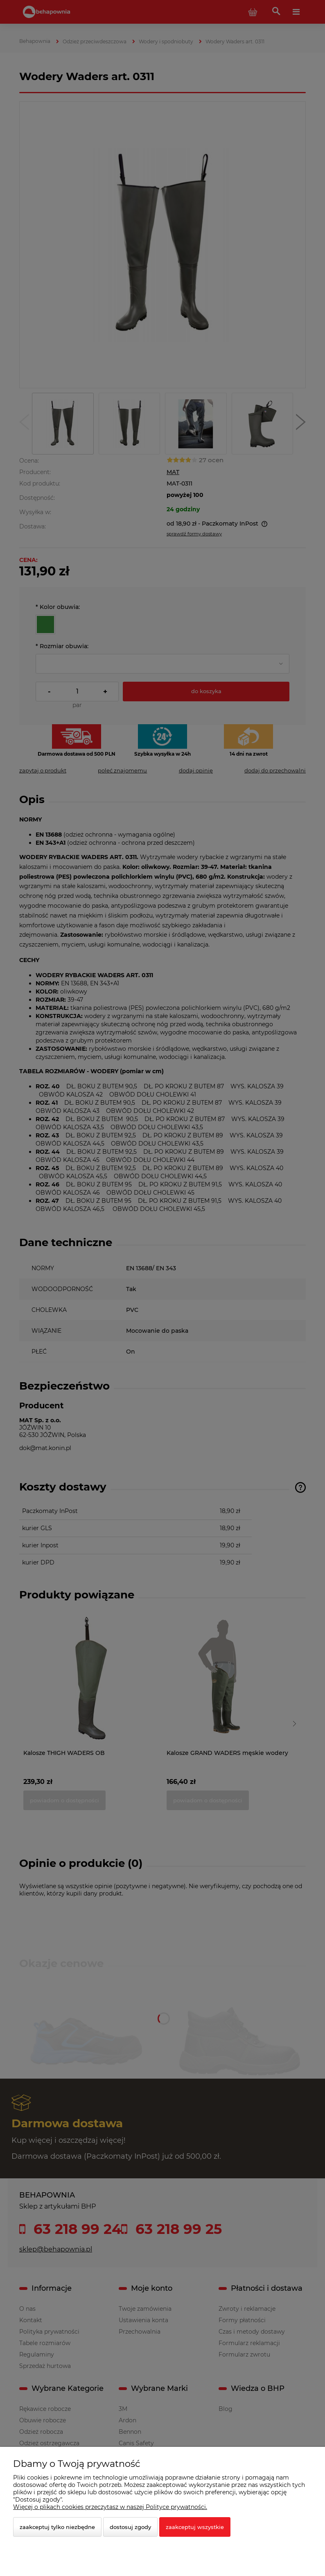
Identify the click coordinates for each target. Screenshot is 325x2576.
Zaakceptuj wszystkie (195, 2527)
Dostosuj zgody (130, 2527)
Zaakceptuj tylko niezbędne (57, 2527)
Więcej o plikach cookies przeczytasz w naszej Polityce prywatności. (110, 2507)
